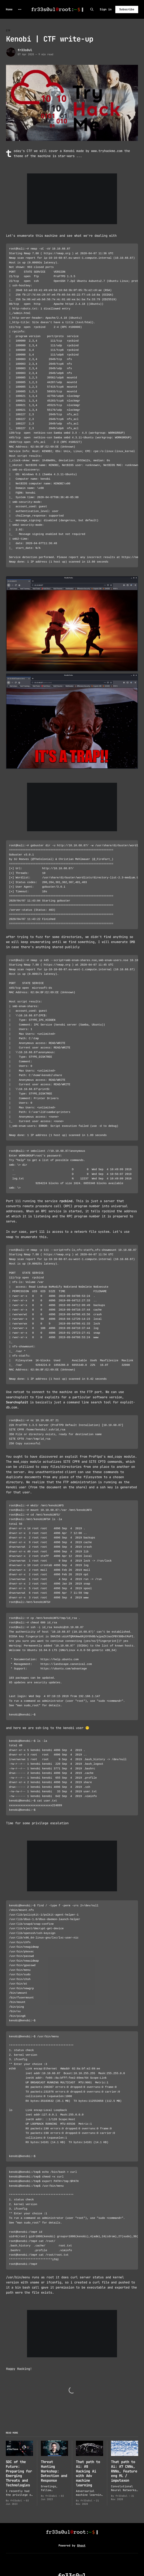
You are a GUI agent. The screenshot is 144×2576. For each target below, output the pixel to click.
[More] (20, 9)
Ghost (81, 2488)
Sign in (106, 9)
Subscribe (126, 9)
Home (9, 9)
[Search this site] (92, 9)
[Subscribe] (110, 2542)
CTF (8, 30)
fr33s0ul (25, 50)
